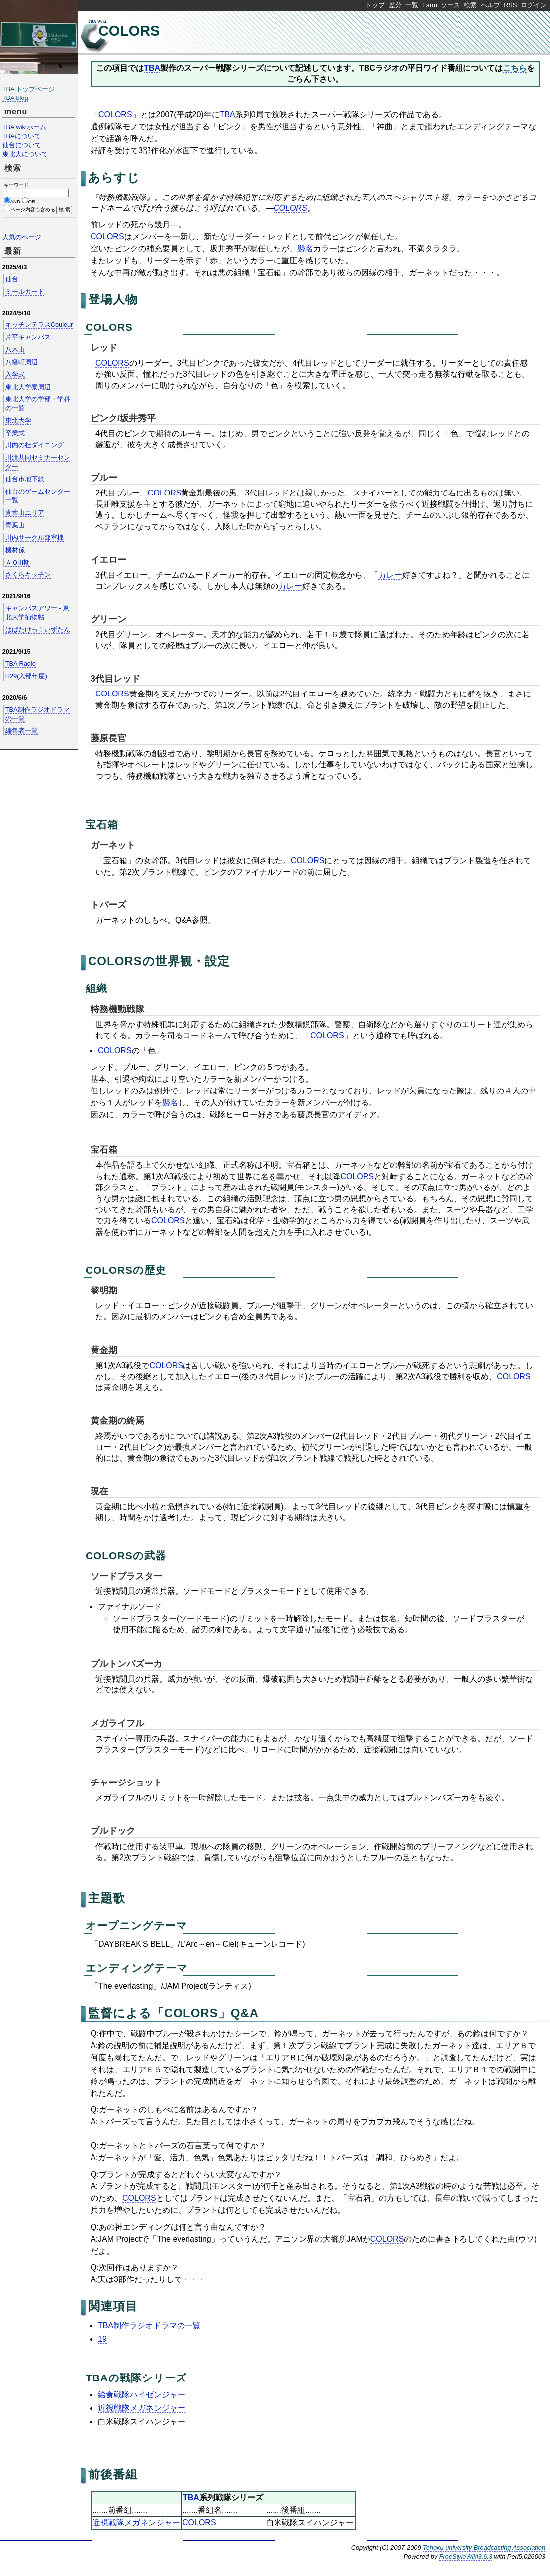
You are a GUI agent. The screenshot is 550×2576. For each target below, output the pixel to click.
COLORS (129, 31)
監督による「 (126, 2013)
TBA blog (15, 97)
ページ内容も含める (32, 209)
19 (102, 2339)
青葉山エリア (24, 512)
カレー (390, 575)
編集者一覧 (21, 730)
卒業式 (15, 433)
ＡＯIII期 (17, 562)
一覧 (411, 5)
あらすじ (114, 177)
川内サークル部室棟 (34, 537)
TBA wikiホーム (24, 127)
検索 (470, 5)
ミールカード (24, 291)
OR (31, 201)
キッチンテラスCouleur (39, 324)
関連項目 (113, 2306)
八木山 (15, 349)
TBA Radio (20, 663)
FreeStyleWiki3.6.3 (465, 2556)
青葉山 (15, 525)
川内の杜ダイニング (34, 445)
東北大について (25, 154)
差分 (395, 5)
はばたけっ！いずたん (37, 629)
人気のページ (21, 237)
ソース (450, 5)
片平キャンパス (28, 337)
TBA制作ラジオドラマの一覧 (149, 2325)
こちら (515, 68)
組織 (96, 988)
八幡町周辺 (21, 362)
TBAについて (21, 136)
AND (15, 201)
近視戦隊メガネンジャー (141, 2408)
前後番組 (113, 2474)
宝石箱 (102, 824)
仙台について (21, 145)
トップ (375, 5)
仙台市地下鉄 (24, 479)
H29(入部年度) (26, 676)
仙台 (11, 279)
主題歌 (106, 1898)
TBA (152, 68)
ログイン (534, 5)
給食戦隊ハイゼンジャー (141, 2394)
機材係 (15, 550)
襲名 (305, 248)
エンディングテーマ (137, 1968)
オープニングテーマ (136, 1925)
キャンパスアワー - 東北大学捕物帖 (37, 612)
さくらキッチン (28, 574)
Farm (429, 5)
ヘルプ (490, 5)
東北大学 (18, 420)
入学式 (15, 374)
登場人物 (113, 299)
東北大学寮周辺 (28, 387)
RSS (510, 5)
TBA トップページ (28, 89)
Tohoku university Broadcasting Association (484, 2547)
